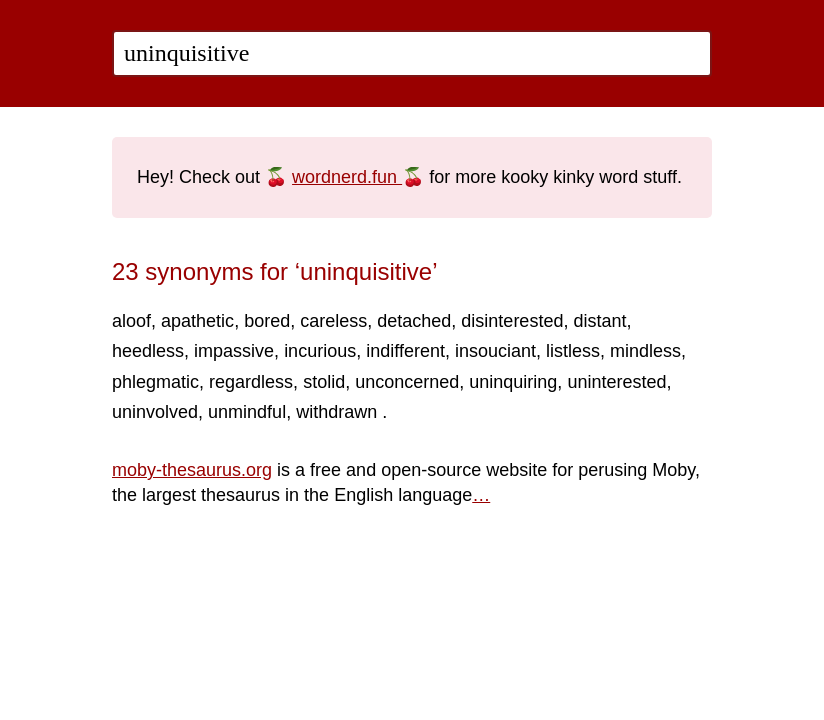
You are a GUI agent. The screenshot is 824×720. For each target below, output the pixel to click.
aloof (131, 321)
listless (573, 351)
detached (414, 321)
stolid (324, 382)
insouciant (495, 351)
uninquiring (513, 382)
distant (599, 321)
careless (333, 321)
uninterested (616, 382)
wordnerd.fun (347, 177)
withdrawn (339, 412)
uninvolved (155, 412)
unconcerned (407, 382)
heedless (148, 351)
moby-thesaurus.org (192, 470)
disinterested (512, 321)
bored (267, 321)
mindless (645, 351)
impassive (234, 351)
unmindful (247, 412)
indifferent (405, 351)
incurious (320, 351)
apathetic (197, 321)
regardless (251, 382)
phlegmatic (155, 382)
